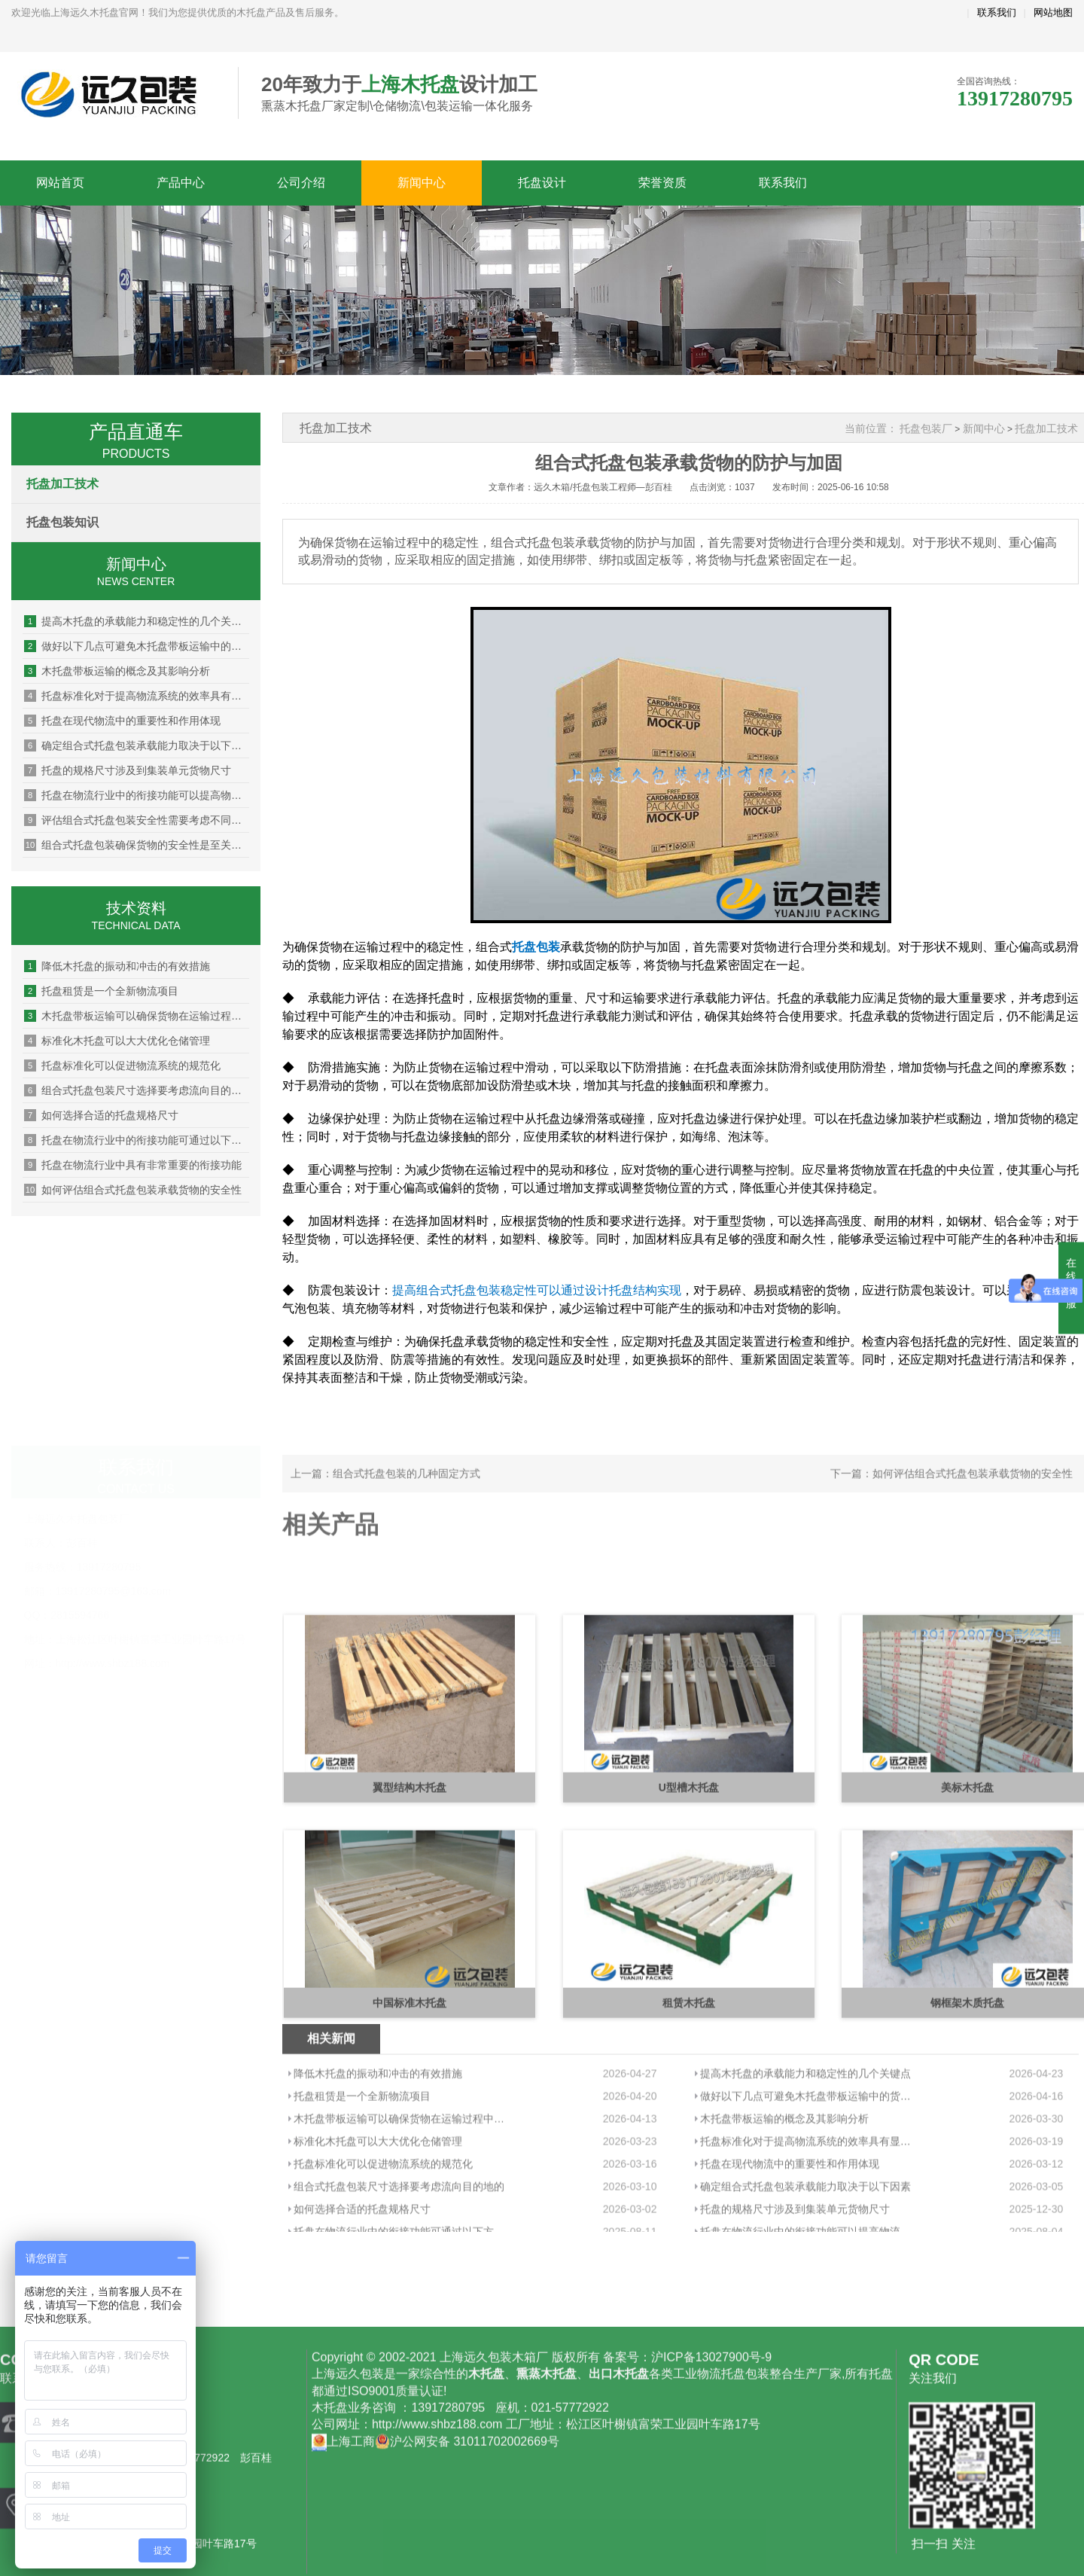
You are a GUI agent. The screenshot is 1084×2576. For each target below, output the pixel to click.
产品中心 (181, 182)
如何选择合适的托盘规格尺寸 (101, 1115)
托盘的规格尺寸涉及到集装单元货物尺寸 (127, 770)
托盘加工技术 (62, 483)
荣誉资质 (662, 182)
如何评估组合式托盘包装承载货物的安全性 (133, 1190)
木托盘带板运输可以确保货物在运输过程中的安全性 (136, 1016)
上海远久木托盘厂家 (113, 94)
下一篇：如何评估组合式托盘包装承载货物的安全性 (951, 1497)
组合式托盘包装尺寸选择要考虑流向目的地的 (136, 1090)
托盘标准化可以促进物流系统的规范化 (122, 1065)
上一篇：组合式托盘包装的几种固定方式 (385, 1497)
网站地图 (1053, 12)
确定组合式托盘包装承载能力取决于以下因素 (136, 745)
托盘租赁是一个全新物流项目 (101, 991)
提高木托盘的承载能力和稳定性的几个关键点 (136, 621)
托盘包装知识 (62, 522)
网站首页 (60, 182)
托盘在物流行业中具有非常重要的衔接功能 (133, 1165)
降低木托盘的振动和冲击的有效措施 (117, 966)
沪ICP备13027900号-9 (711, 2526)
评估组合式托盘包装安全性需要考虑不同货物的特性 (136, 820)
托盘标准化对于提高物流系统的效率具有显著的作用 (136, 696)
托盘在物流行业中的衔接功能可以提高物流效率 (136, 795)
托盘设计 (542, 182)
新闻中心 (421, 182)
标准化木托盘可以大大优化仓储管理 (117, 1041)
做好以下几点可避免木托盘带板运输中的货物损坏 (136, 646)
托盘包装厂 (926, 428)
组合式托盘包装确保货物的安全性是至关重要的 (136, 845)
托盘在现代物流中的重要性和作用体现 (122, 721)
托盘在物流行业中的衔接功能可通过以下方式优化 (136, 1140)
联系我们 (996, 12)
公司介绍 (301, 182)
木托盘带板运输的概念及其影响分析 (117, 671)
